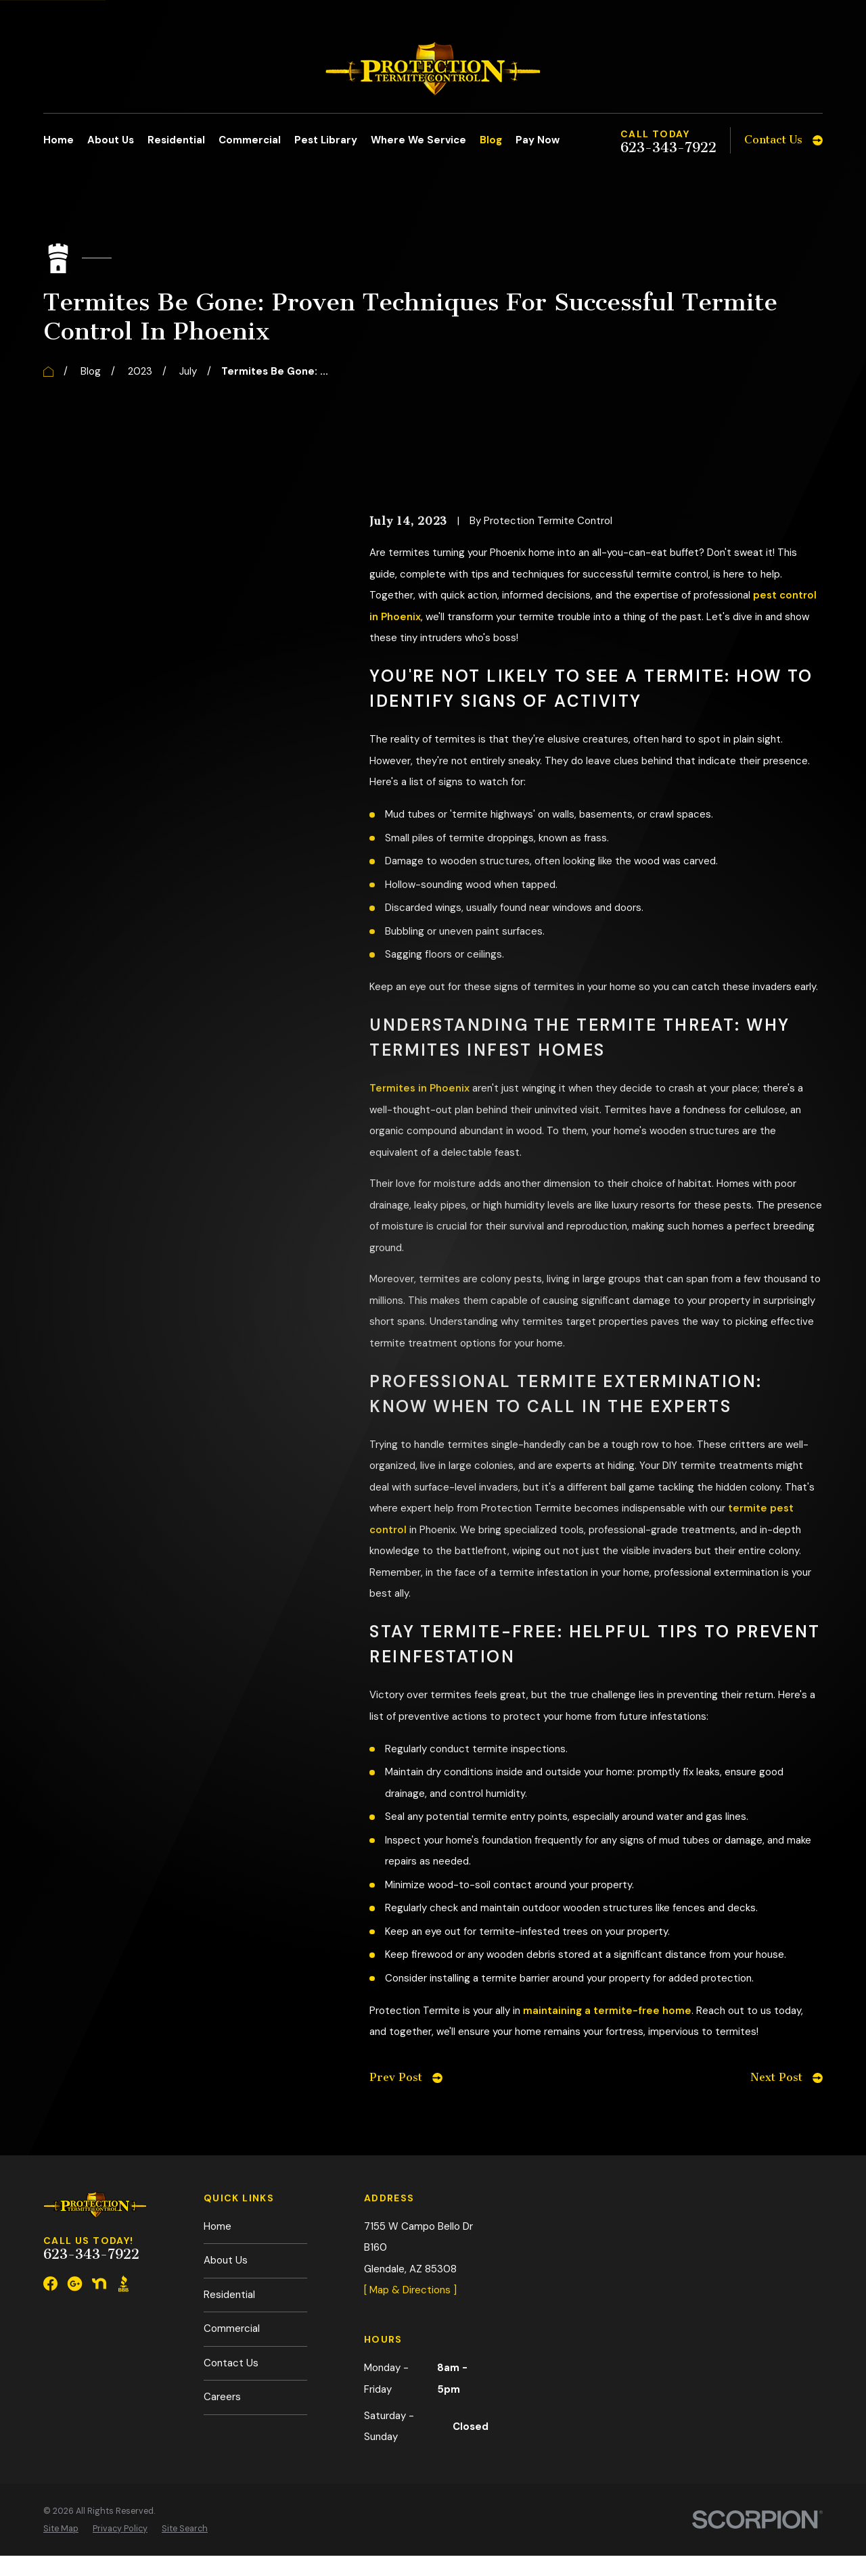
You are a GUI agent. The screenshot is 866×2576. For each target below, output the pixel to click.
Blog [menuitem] (491, 140)
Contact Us (231, 2363)
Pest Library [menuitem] (325, 140)
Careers (222, 2397)
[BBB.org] (123, 2283)
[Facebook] (50, 2283)
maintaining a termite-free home (607, 2010)
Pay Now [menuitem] (538, 140)
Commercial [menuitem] (250, 140)
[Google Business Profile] (75, 2283)
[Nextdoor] (99, 2283)
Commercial (232, 2328)
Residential (229, 2294)
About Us (226, 2260)
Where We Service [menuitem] (418, 140)
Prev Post (405, 2077)
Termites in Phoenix (419, 1088)
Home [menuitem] (58, 140)
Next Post (786, 2077)
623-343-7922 (668, 147)
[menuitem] (60, 2528)
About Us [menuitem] (110, 140)
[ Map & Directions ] (410, 2290)
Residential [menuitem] (176, 140)
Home (217, 2226)
